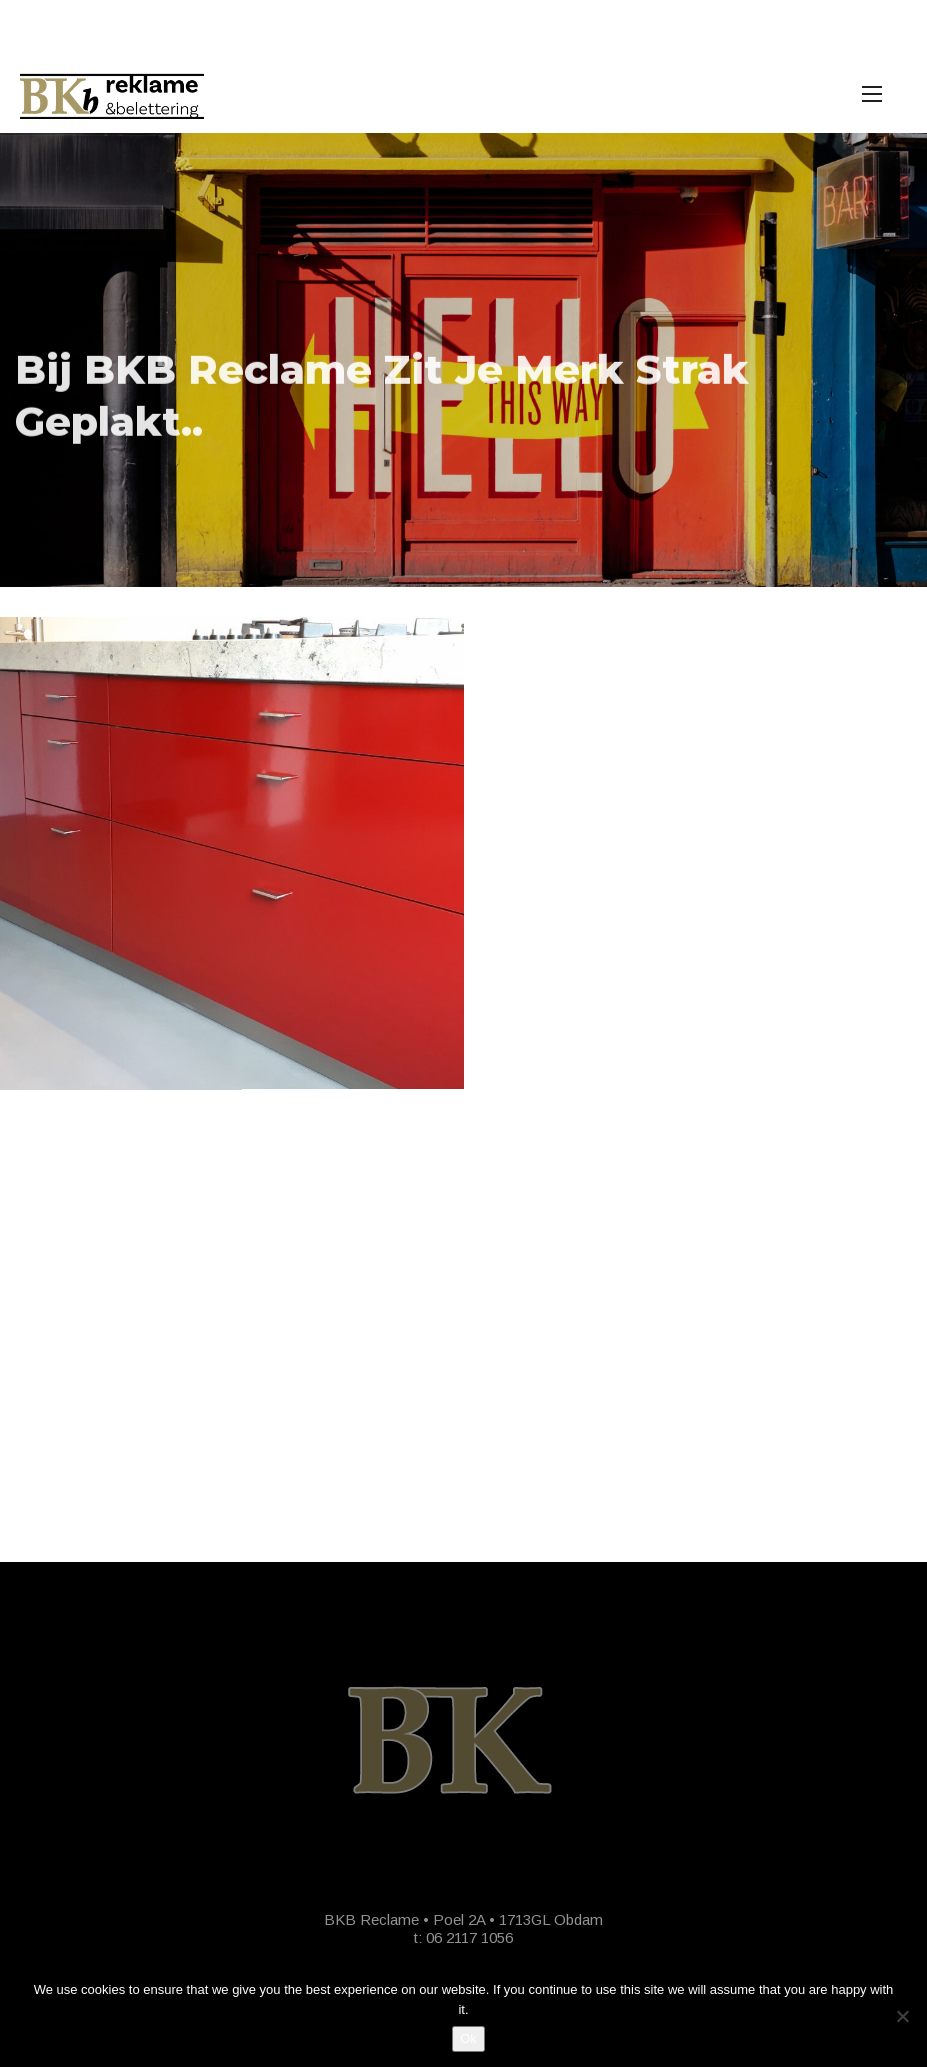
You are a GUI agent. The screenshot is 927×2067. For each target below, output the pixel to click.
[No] (902, 2016)
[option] (463, 360)
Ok (468, 2038)
